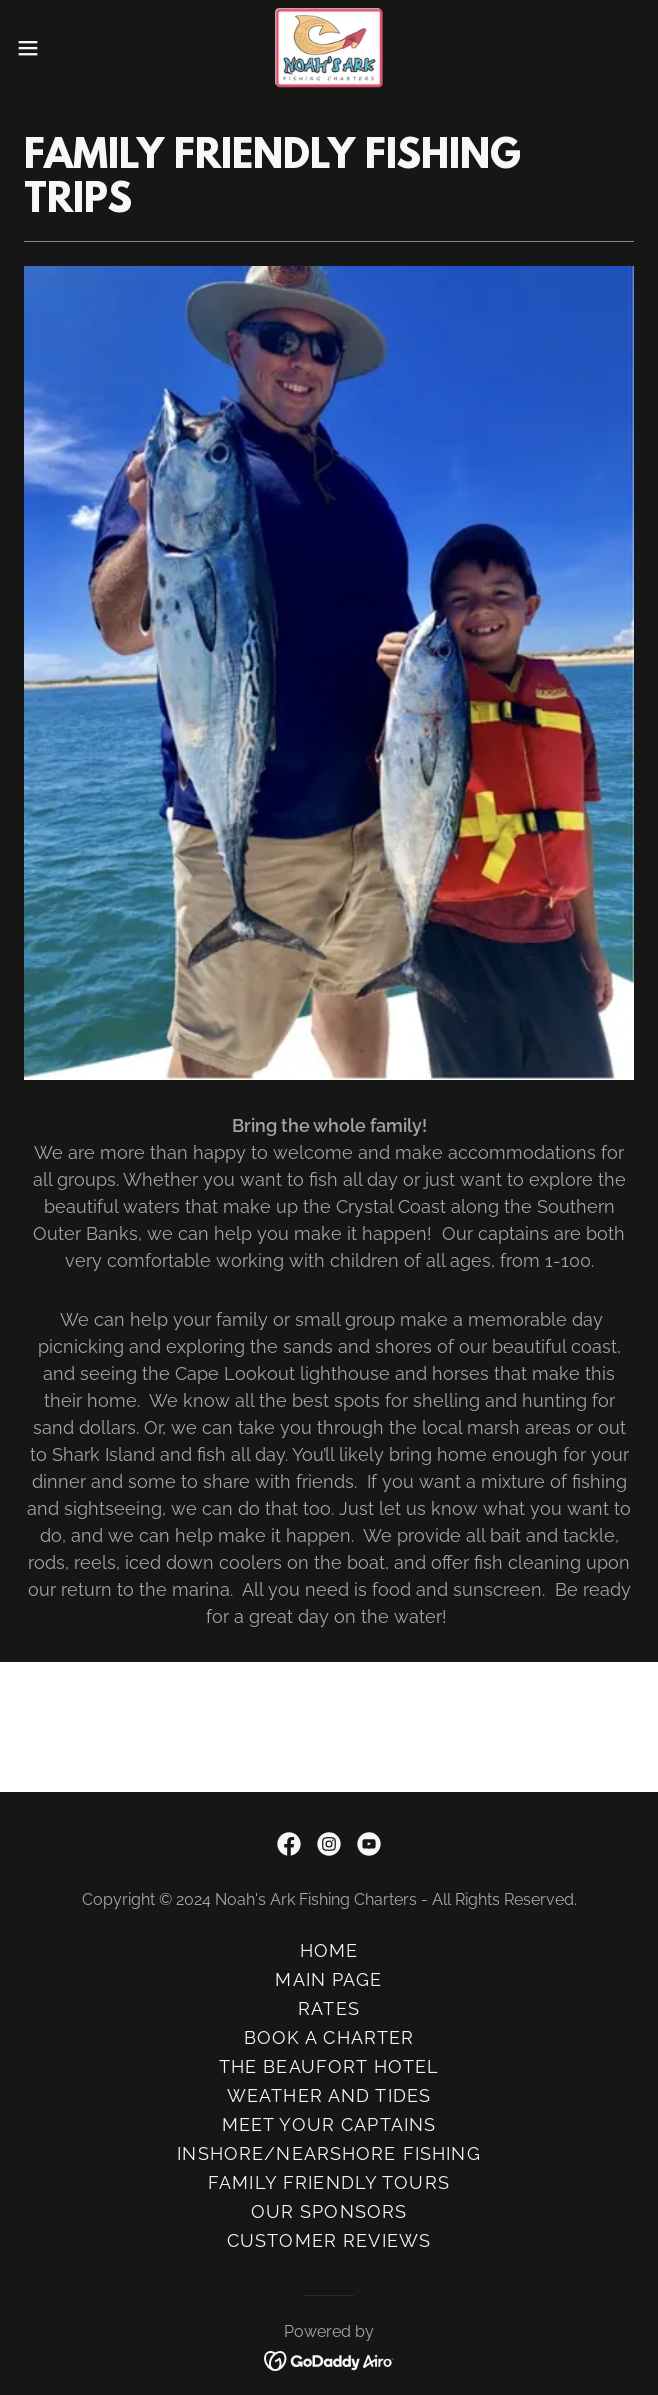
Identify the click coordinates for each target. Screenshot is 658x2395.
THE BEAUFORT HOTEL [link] (329, 2066)
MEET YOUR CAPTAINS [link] (329, 2124)
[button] (56, 48)
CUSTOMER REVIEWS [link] (329, 2240)
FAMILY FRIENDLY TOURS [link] (329, 2182)
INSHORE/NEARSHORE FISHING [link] (328, 2153)
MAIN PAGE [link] (328, 1979)
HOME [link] (329, 1950)
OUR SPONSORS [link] (329, 2211)
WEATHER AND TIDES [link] (329, 2095)
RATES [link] (329, 2008)
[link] (328, 48)
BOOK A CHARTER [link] (329, 2037)
